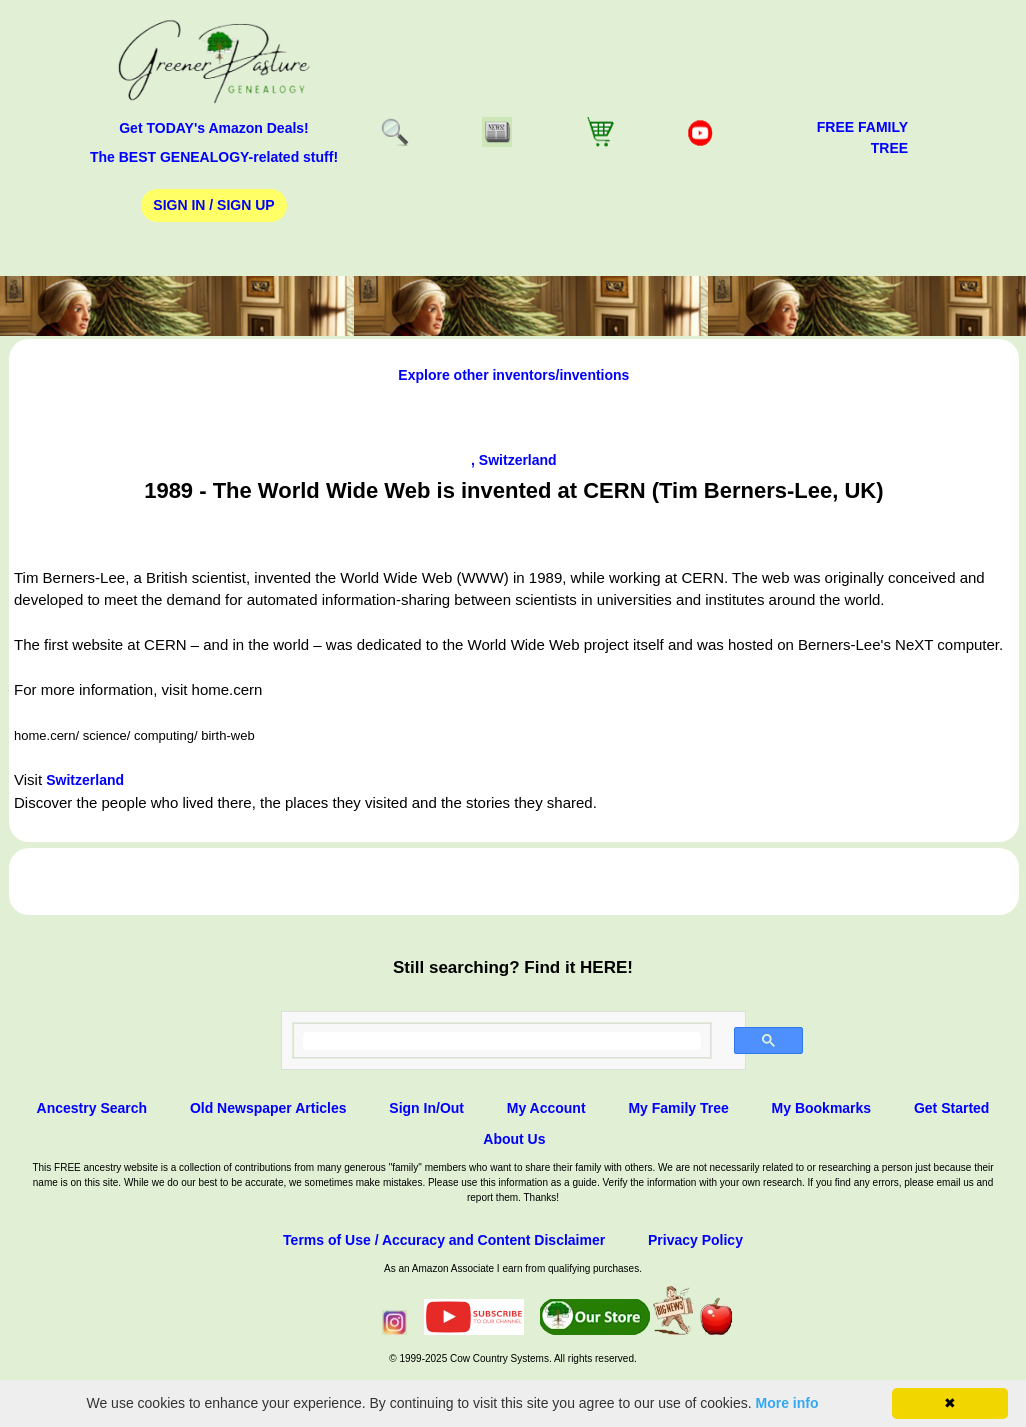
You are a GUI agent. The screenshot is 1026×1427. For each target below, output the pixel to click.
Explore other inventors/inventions (513, 375)
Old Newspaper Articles (268, 1108)
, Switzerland (514, 460)
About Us (514, 1139)
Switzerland (85, 780)
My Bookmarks (822, 1108)
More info (787, 1403)
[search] (502, 1041)
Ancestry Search (92, 1108)
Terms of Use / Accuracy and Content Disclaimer (444, 1240)
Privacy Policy (695, 1240)
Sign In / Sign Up (213, 205)
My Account (546, 1108)
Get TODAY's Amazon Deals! (214, 128)
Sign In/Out (426, 1108)
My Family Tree (678, 1108)
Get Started (951, 1108)
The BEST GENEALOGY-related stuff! (214, 157)
